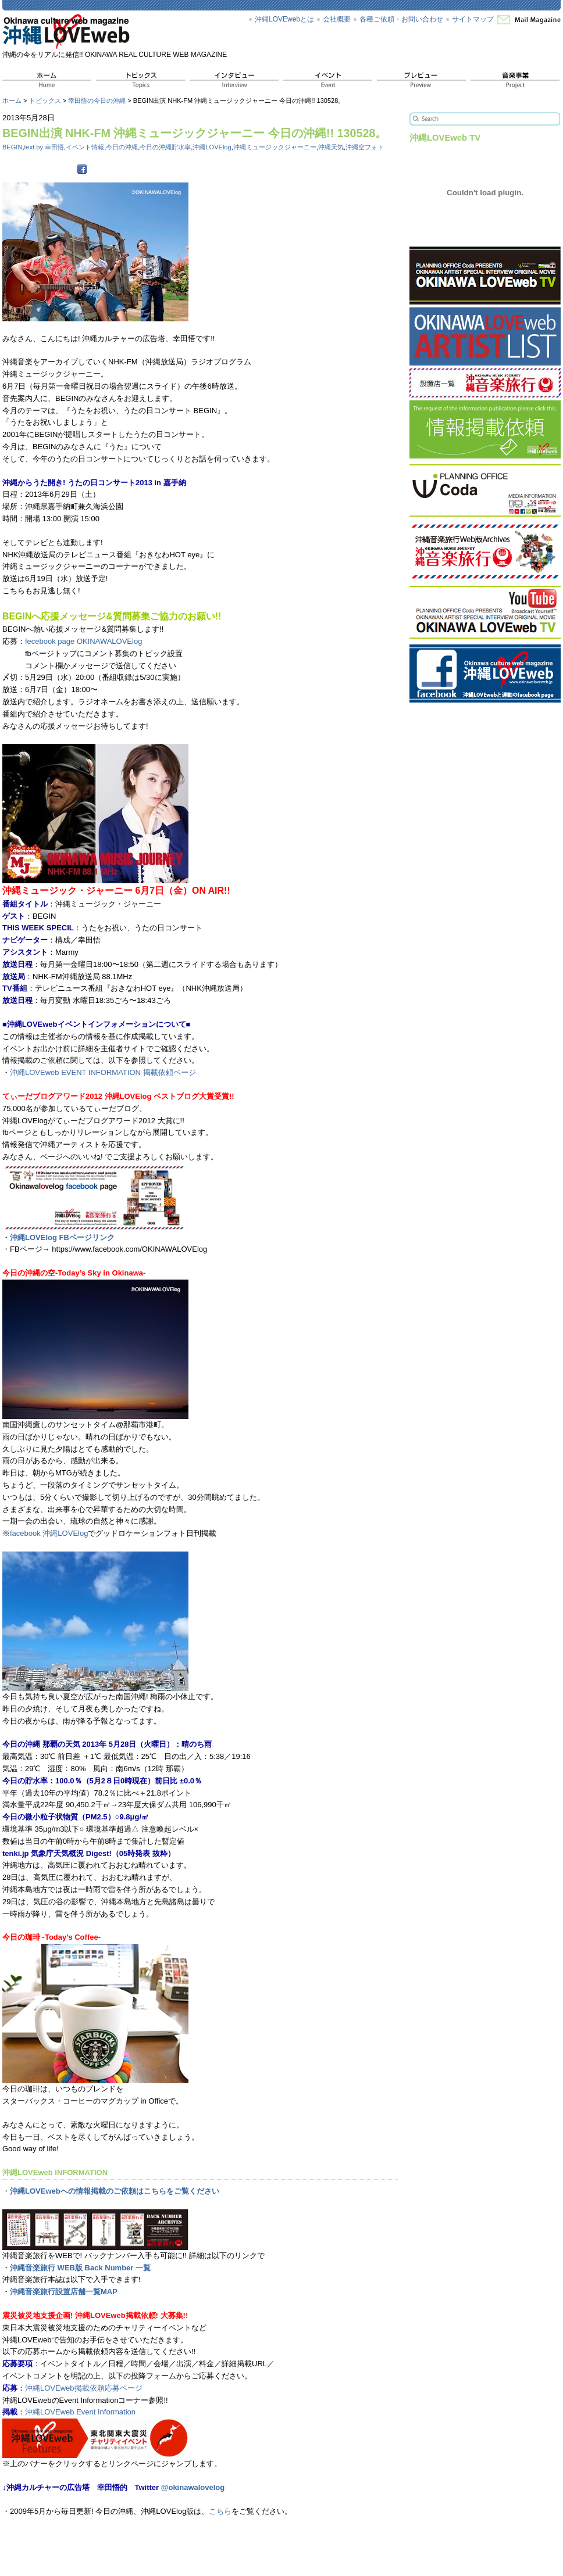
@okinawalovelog (193, 2487)
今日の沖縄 (122, 147)
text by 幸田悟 (44, 147)
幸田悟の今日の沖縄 (97, 100)
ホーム (12, 100)
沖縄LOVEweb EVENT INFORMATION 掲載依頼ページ (103, 1072)
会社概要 (337, 19)
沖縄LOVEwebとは (284, 19)
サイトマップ (473, 19)
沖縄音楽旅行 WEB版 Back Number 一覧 (80, 2267)
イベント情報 (85, 147)
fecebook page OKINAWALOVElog (83, 641)
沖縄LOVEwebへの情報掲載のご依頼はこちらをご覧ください (114, 2191)
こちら (220, 2511)
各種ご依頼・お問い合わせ (401, 19)
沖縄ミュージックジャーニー (274, 147)
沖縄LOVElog (212, 147)
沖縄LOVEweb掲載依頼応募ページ (83, 2388)
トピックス (45, 100)
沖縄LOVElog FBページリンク (62, 1237)
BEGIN (12, 147)
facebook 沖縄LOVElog (49, 1533)
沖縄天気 (331, 147)
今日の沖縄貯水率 (165, 147)
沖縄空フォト (364, 147)
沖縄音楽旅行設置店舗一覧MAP (63, 2291)
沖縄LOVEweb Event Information (80, 2411)
